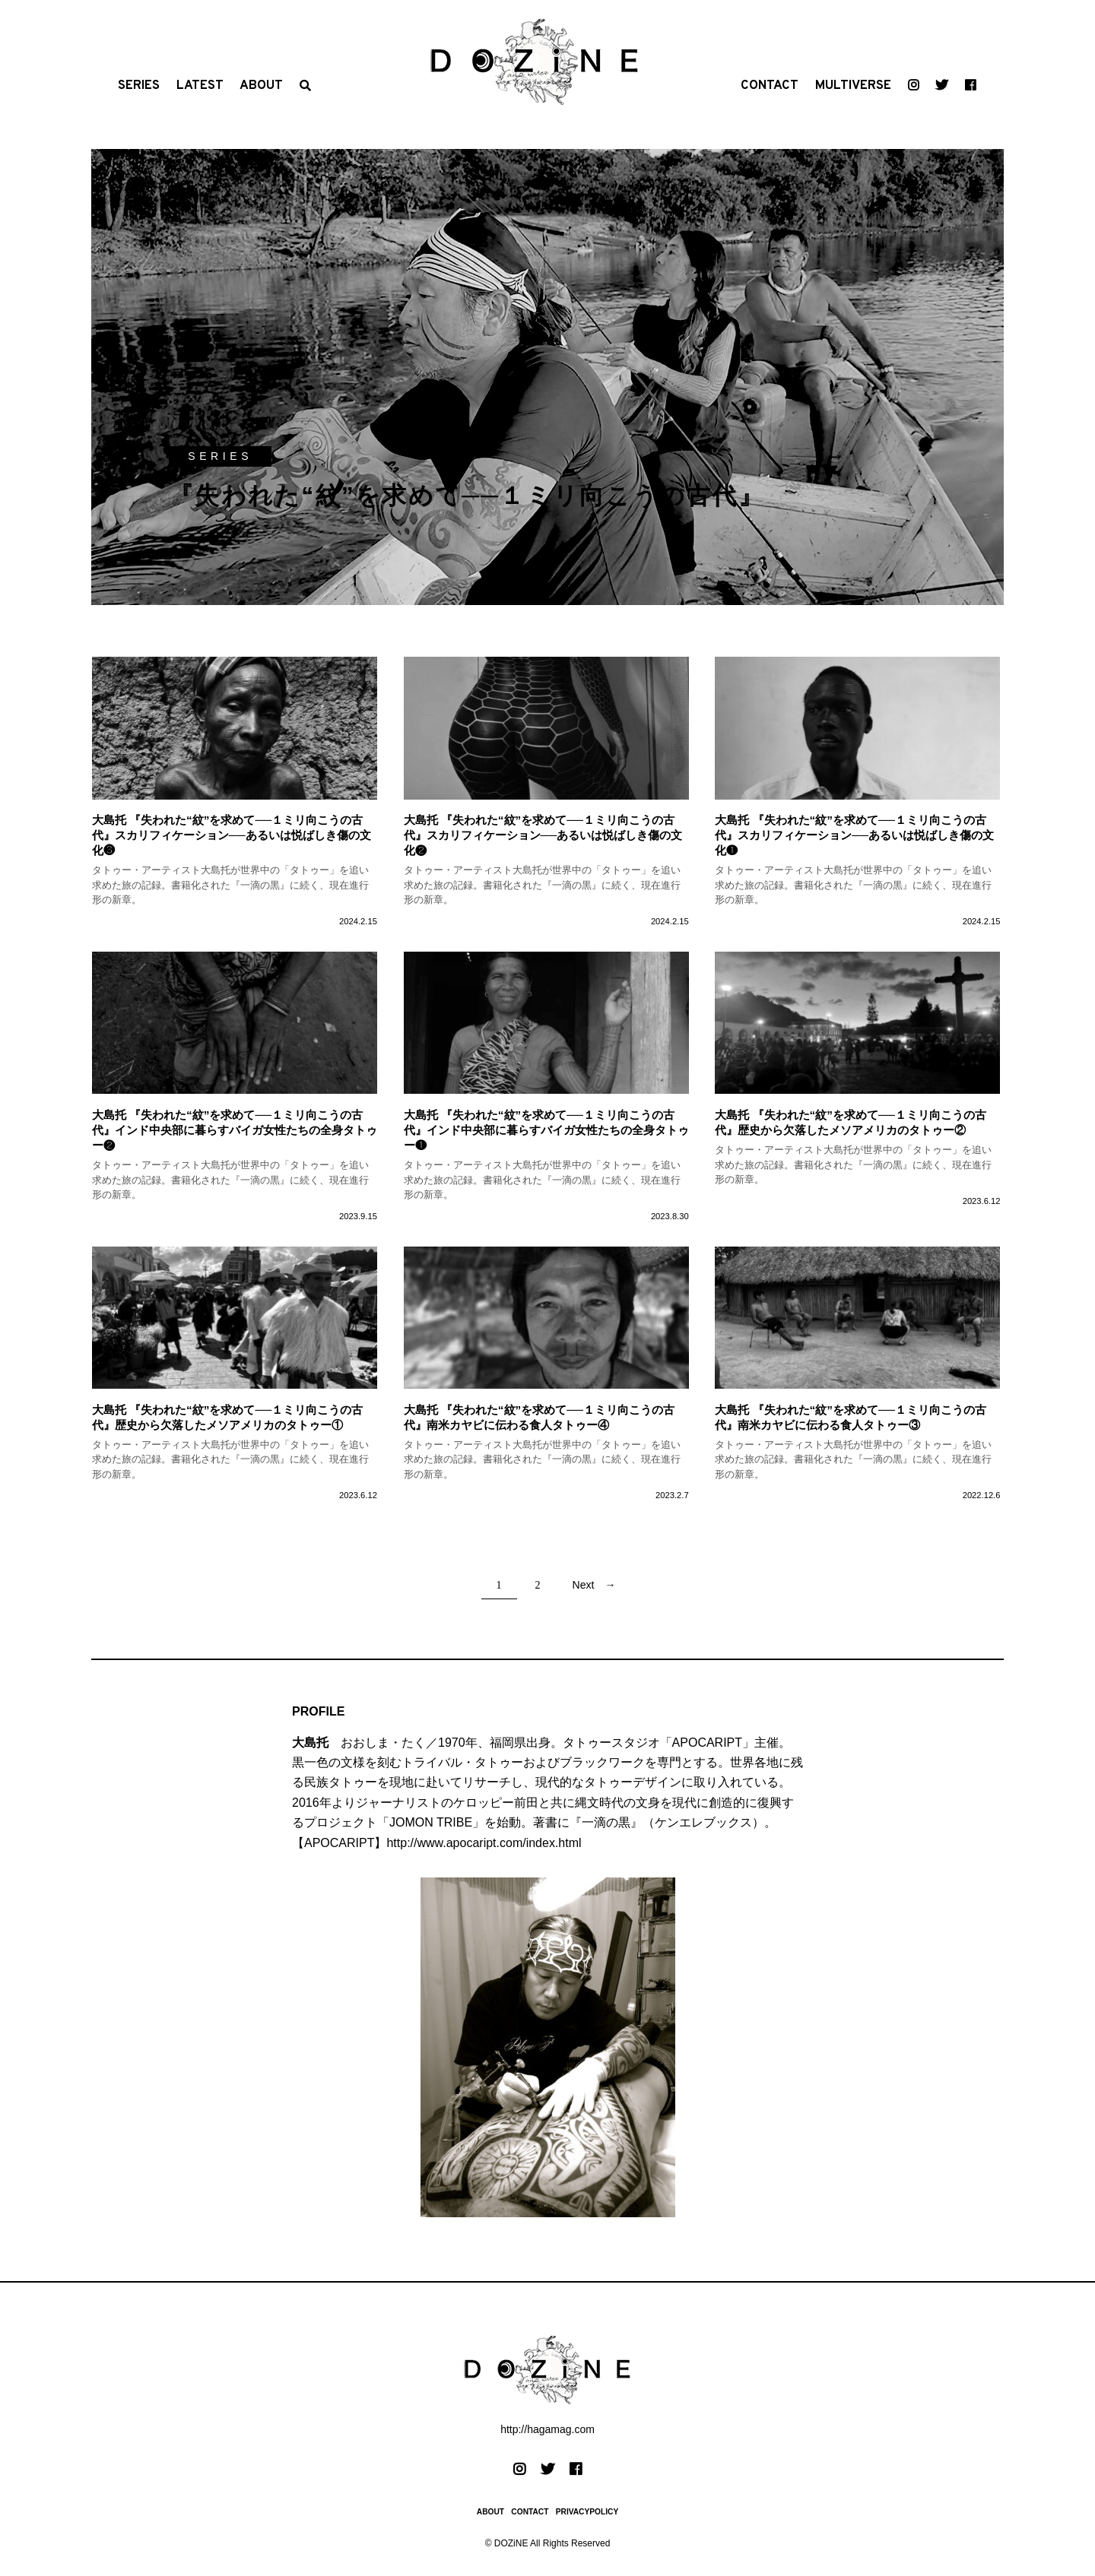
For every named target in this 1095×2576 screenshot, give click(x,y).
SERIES (139, 85)
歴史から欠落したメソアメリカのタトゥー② (852, 1129)
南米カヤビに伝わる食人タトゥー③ (829, 1424)
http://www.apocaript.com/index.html (483, 1842)
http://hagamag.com (547, 2429)
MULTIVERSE (853, 85)
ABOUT (261, 85)
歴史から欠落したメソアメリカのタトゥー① (229, 1424)
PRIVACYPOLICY (587, 2512)
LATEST (200, 85)
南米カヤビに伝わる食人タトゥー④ (518, 1424)
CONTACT (769, 85)
